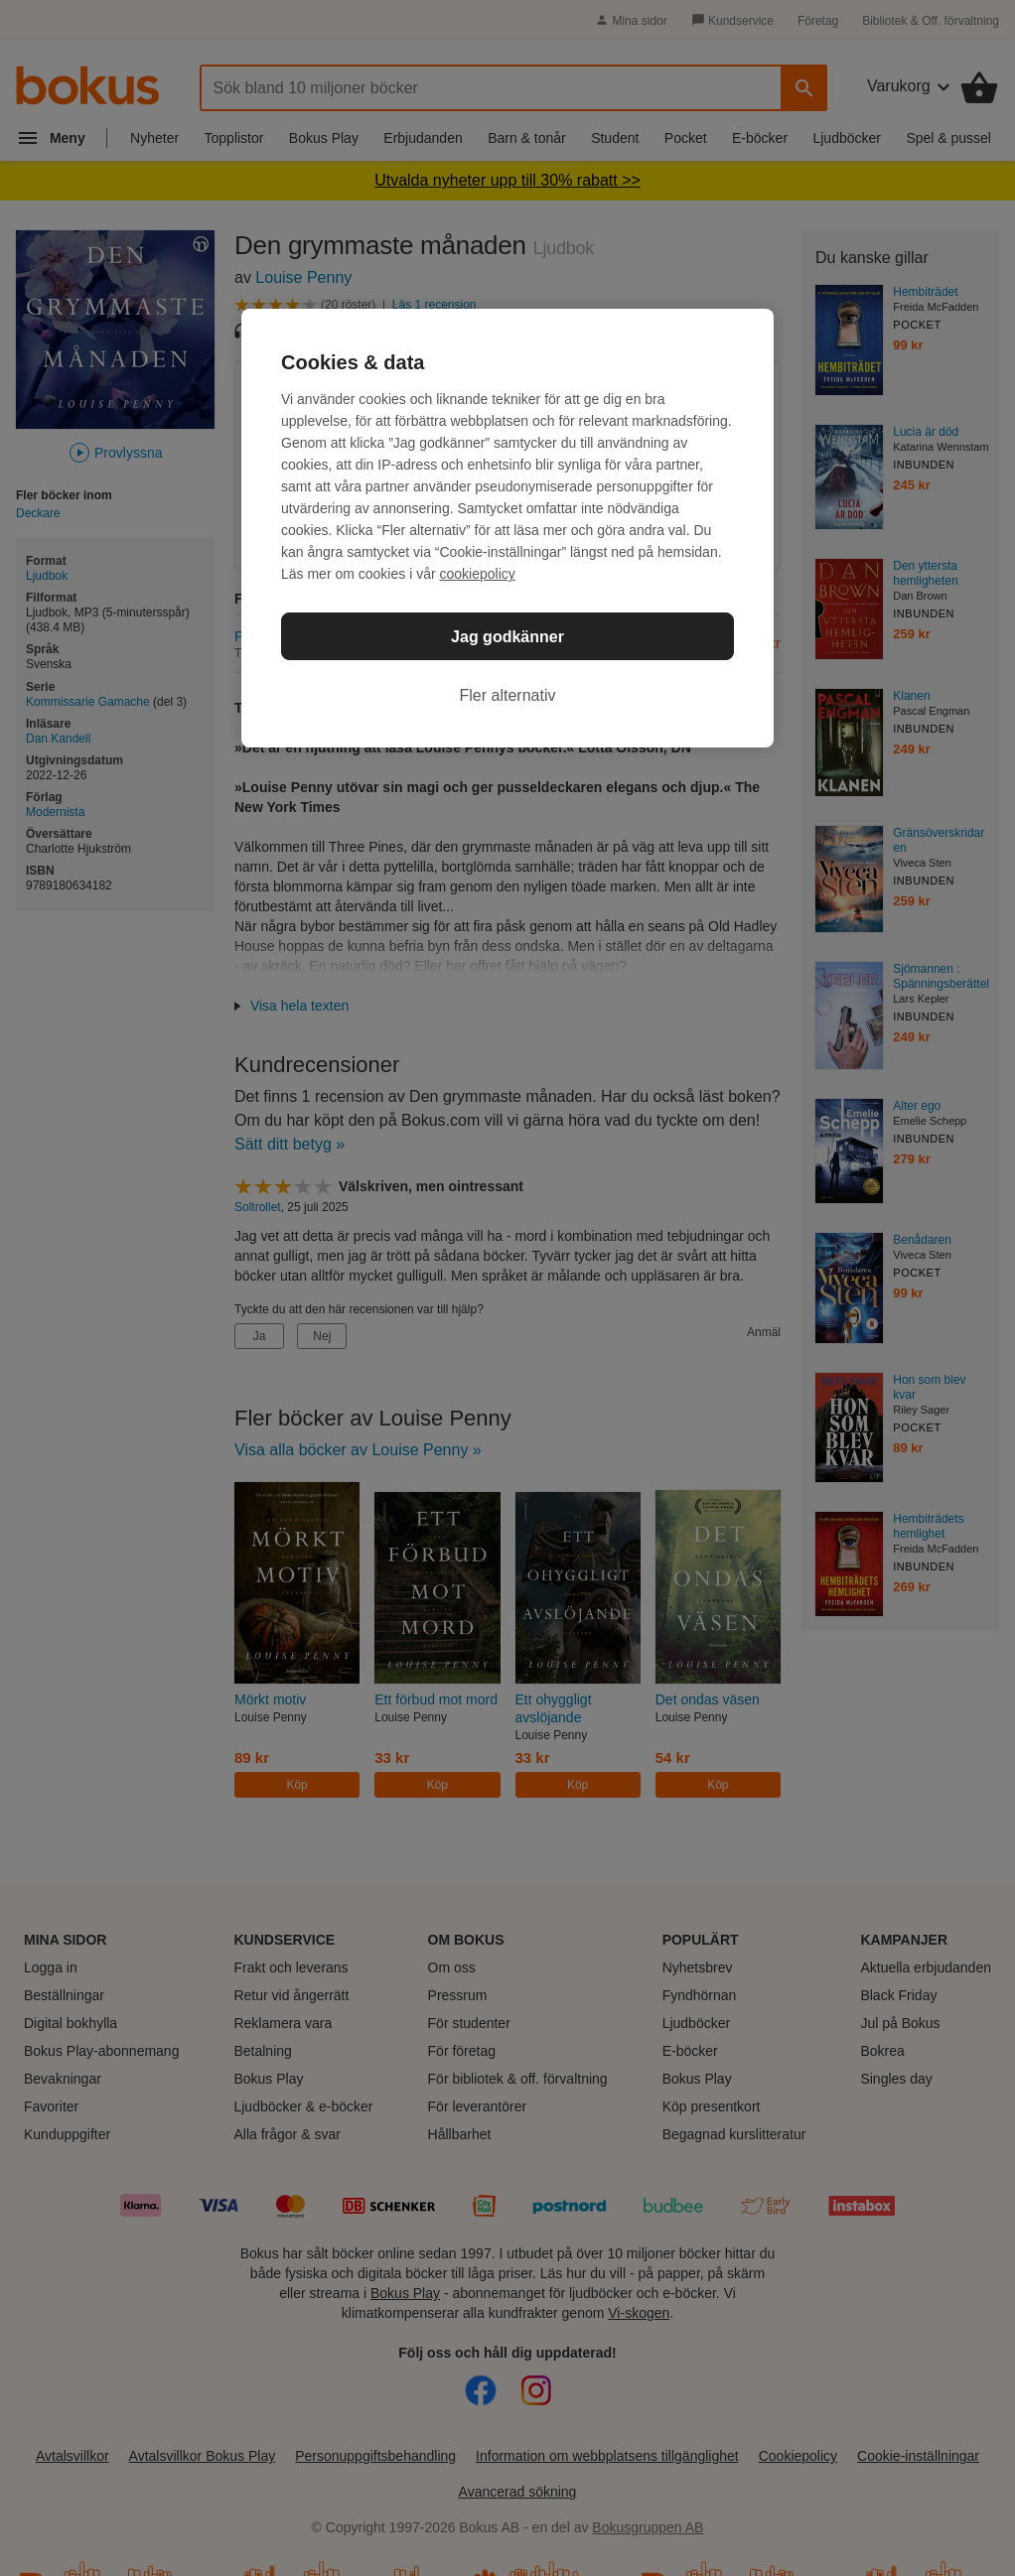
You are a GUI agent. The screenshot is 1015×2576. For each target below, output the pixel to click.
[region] (507, 528)
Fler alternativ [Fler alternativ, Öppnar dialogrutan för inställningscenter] (508, 695)
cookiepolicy (477, 574)
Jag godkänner (507, 636)
